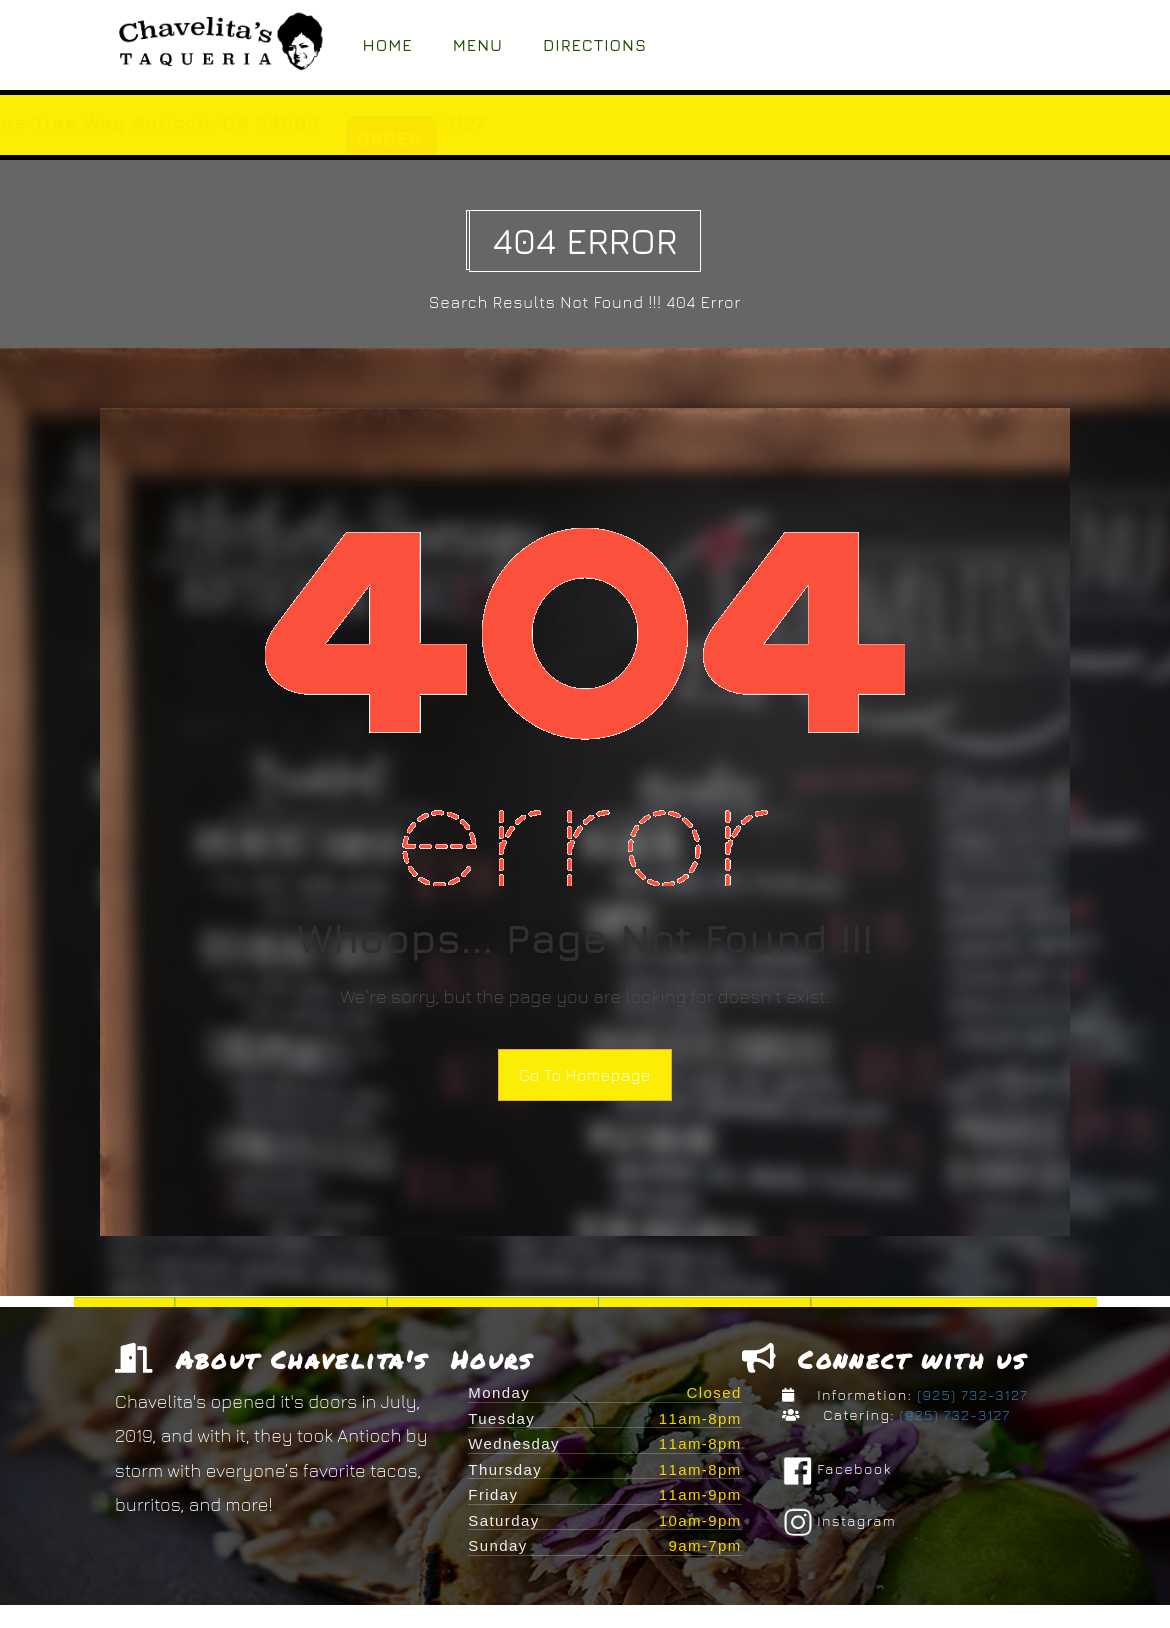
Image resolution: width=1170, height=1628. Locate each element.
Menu (478, 45)
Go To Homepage (584, 1075)
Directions (595, 45)
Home (388, 45)
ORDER (582, 138)
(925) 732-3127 (970, 1394)
